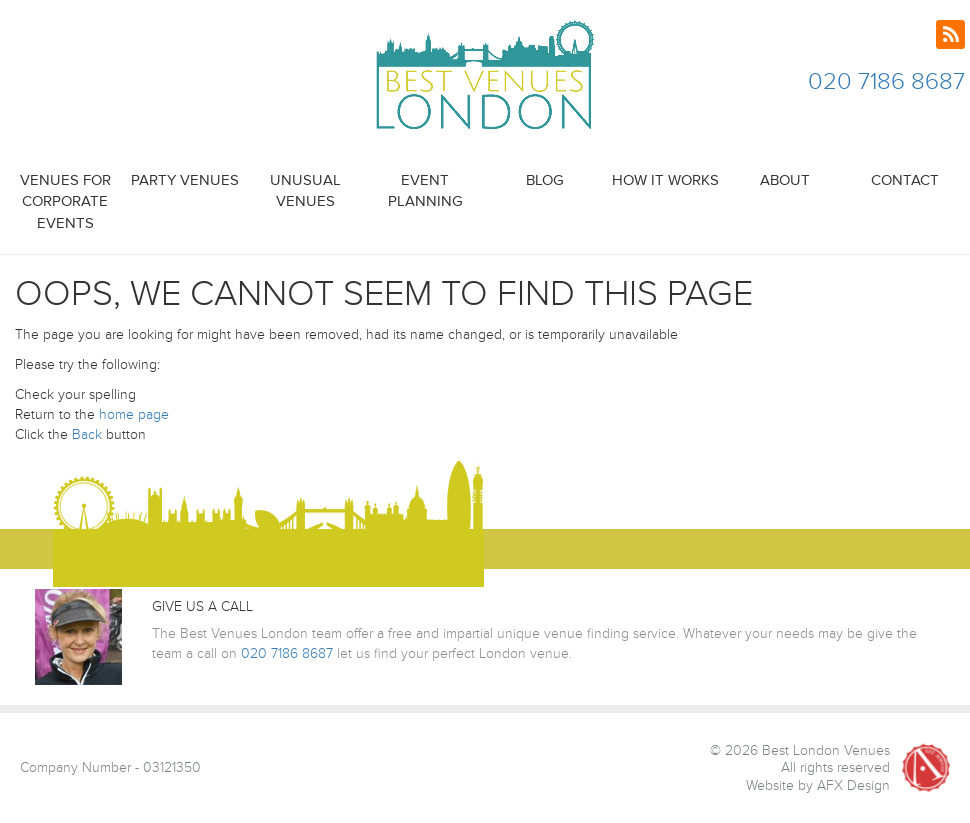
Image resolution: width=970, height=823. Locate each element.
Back (87, 434)
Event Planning (425, 191)
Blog (545, 180)
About (785, 180)
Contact (905, 180)
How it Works (665, 180)
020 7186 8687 (886, 81)
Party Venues (185, 180)
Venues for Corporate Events (65, 202)
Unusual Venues (305, 191)
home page (134, 414)
